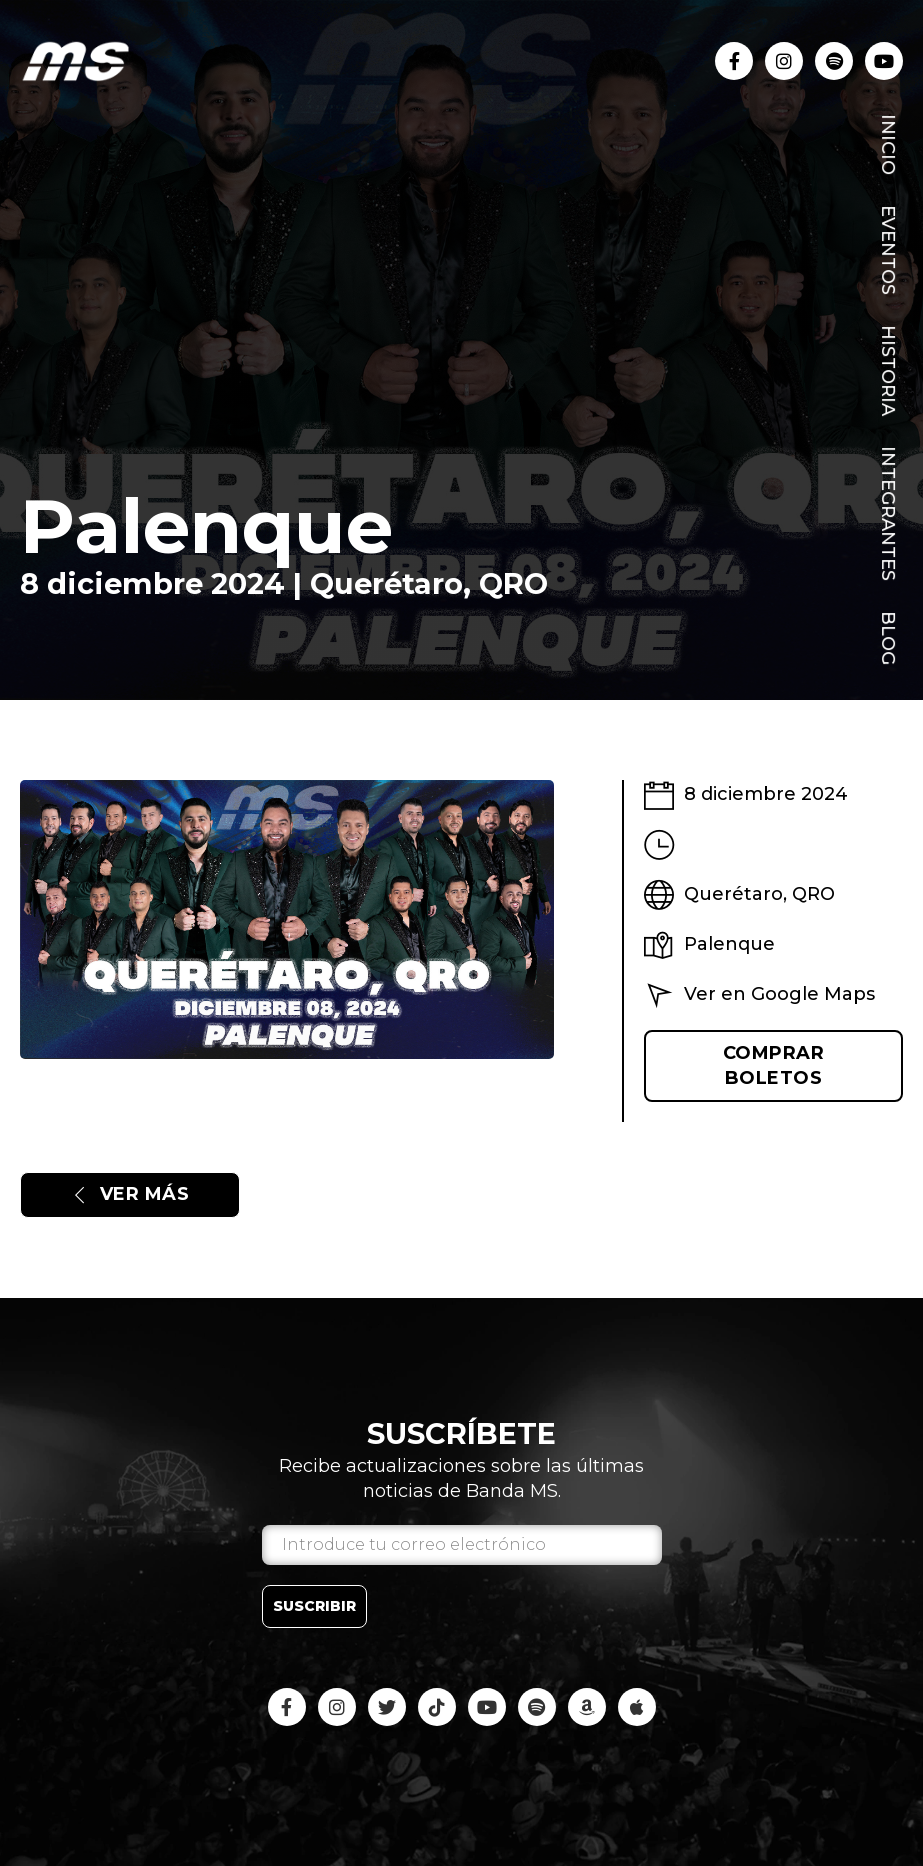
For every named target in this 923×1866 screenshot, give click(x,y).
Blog (888, 638)
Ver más (130, 1194)
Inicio (888, 144)
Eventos (888, 250)
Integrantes (888, 513)
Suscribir (314, 1606)
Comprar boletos (774, 1065)
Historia (888, 370)
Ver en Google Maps (779, 994)
